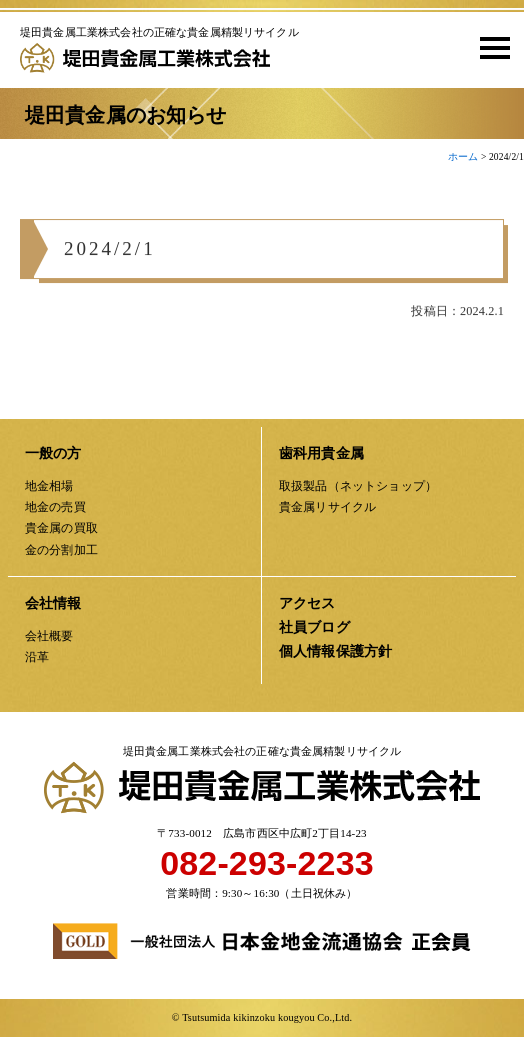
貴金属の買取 (61, 528)
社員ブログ (314, 627)
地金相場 (49, 486)
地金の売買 (55, 507)
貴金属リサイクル (327, 507)
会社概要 (49, 636)
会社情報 (53, 603)
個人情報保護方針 (335, 651)
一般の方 (53, 453)
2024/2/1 (110, 254)
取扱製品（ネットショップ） (358, 486)
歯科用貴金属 (321, 453)
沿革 (37, 657)
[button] (488, 47)
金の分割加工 (61, 550)
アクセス (307, 603)
